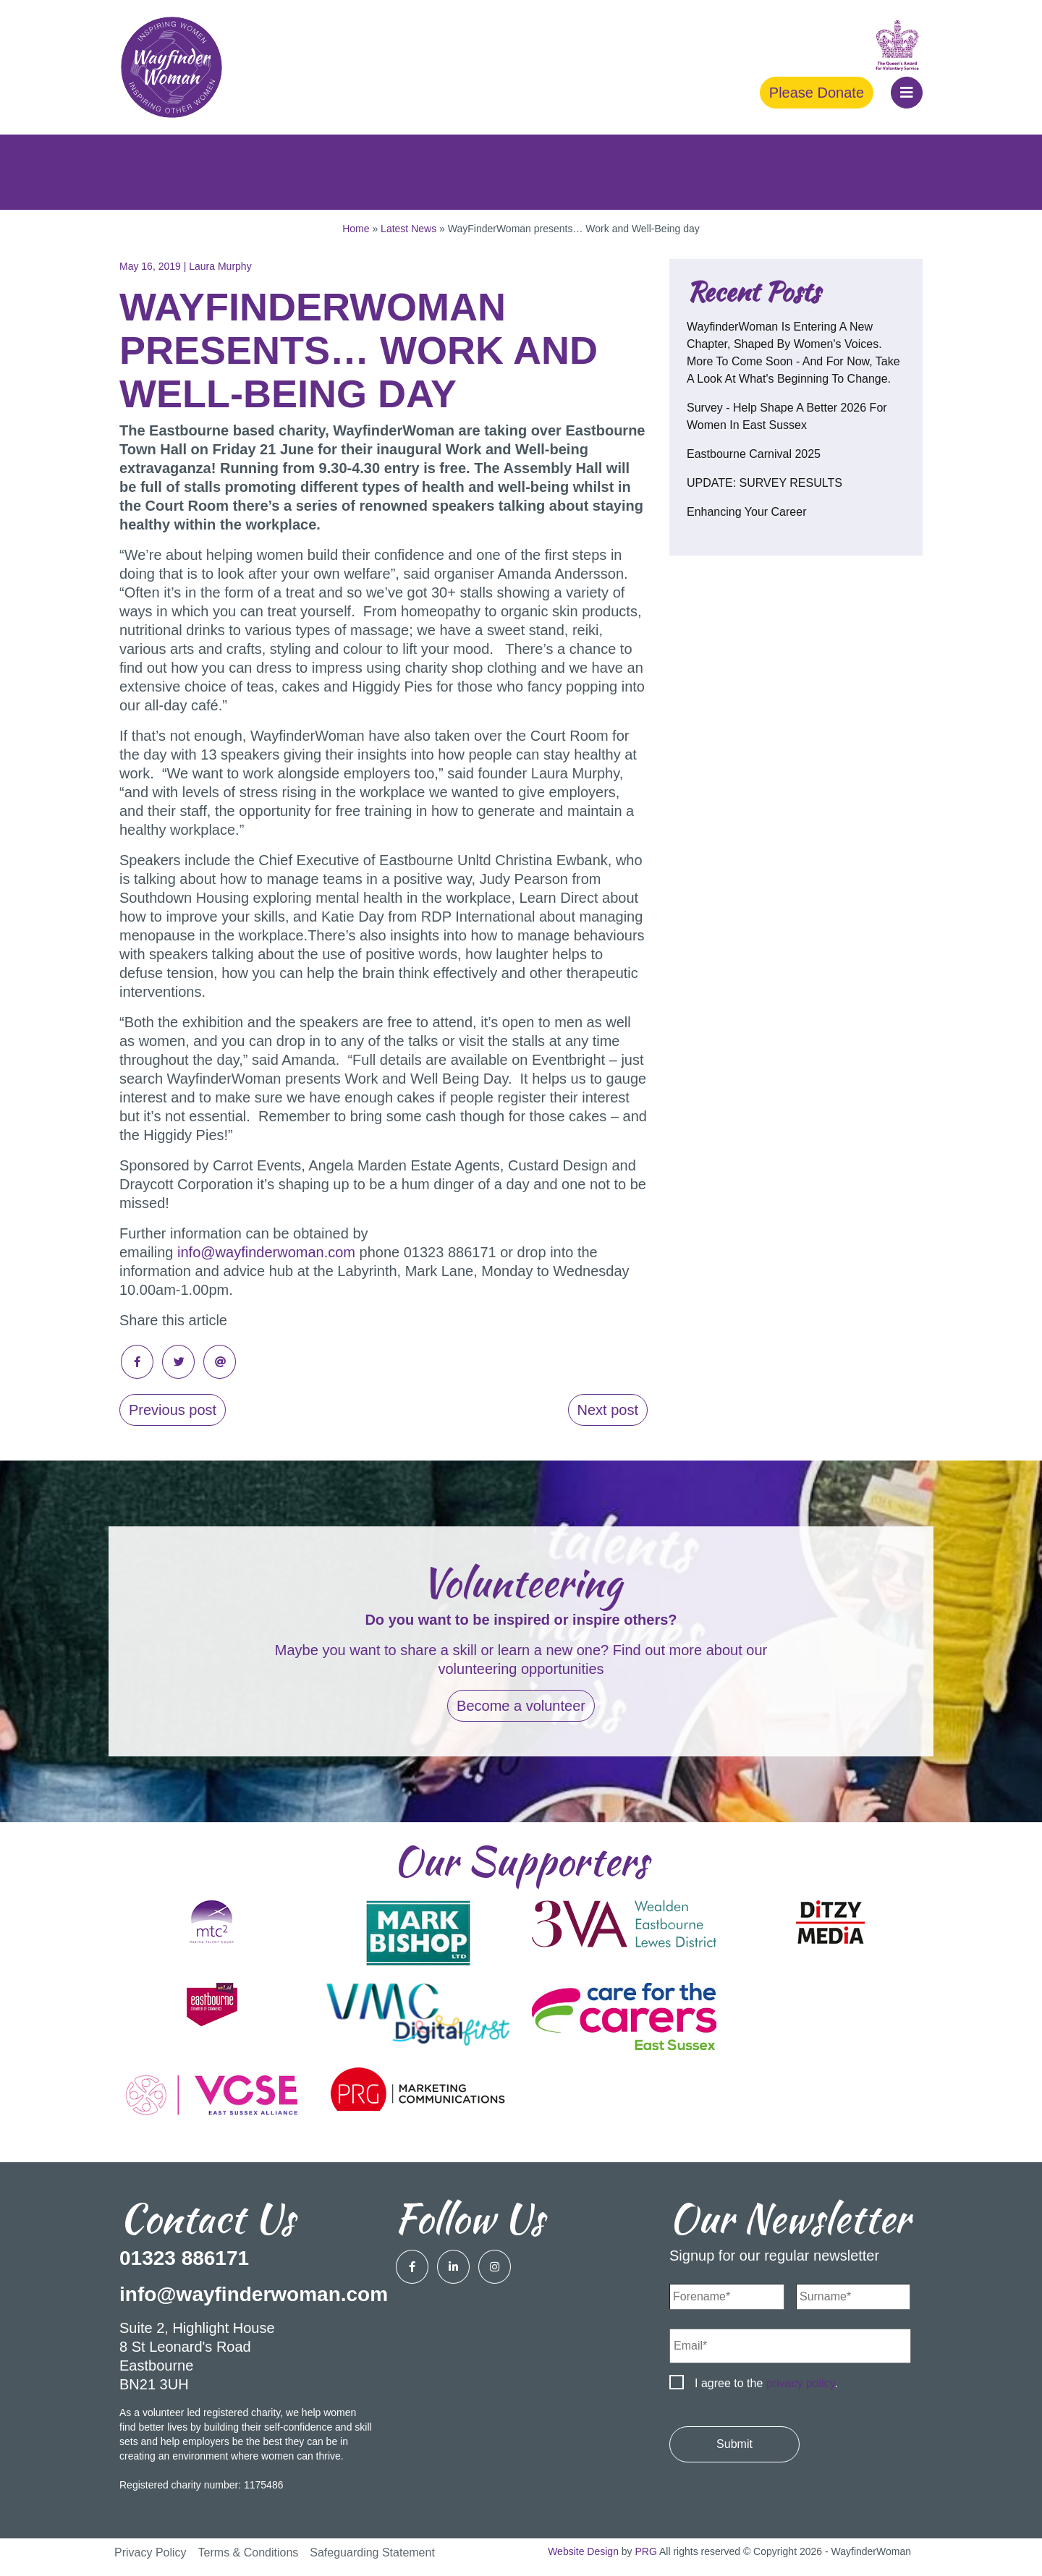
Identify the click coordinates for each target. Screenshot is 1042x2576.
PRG (646, 2551)
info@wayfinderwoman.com (266, 1252)
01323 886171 (184, 2258)
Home (355, 228)
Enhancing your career (746, 512)
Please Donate (816, 93)
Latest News (408, 228)
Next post (607, 1410)
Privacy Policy (150, 2552)
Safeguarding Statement (372, 2552)
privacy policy (800, 2383)
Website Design (583, 2551)
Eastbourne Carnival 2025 (754, 454)
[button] (907, 93)
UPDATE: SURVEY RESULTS (764, 483)
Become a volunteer (521, 1706)
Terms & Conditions (248, 2552)
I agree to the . (766, 2383)
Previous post (172, 1410)
